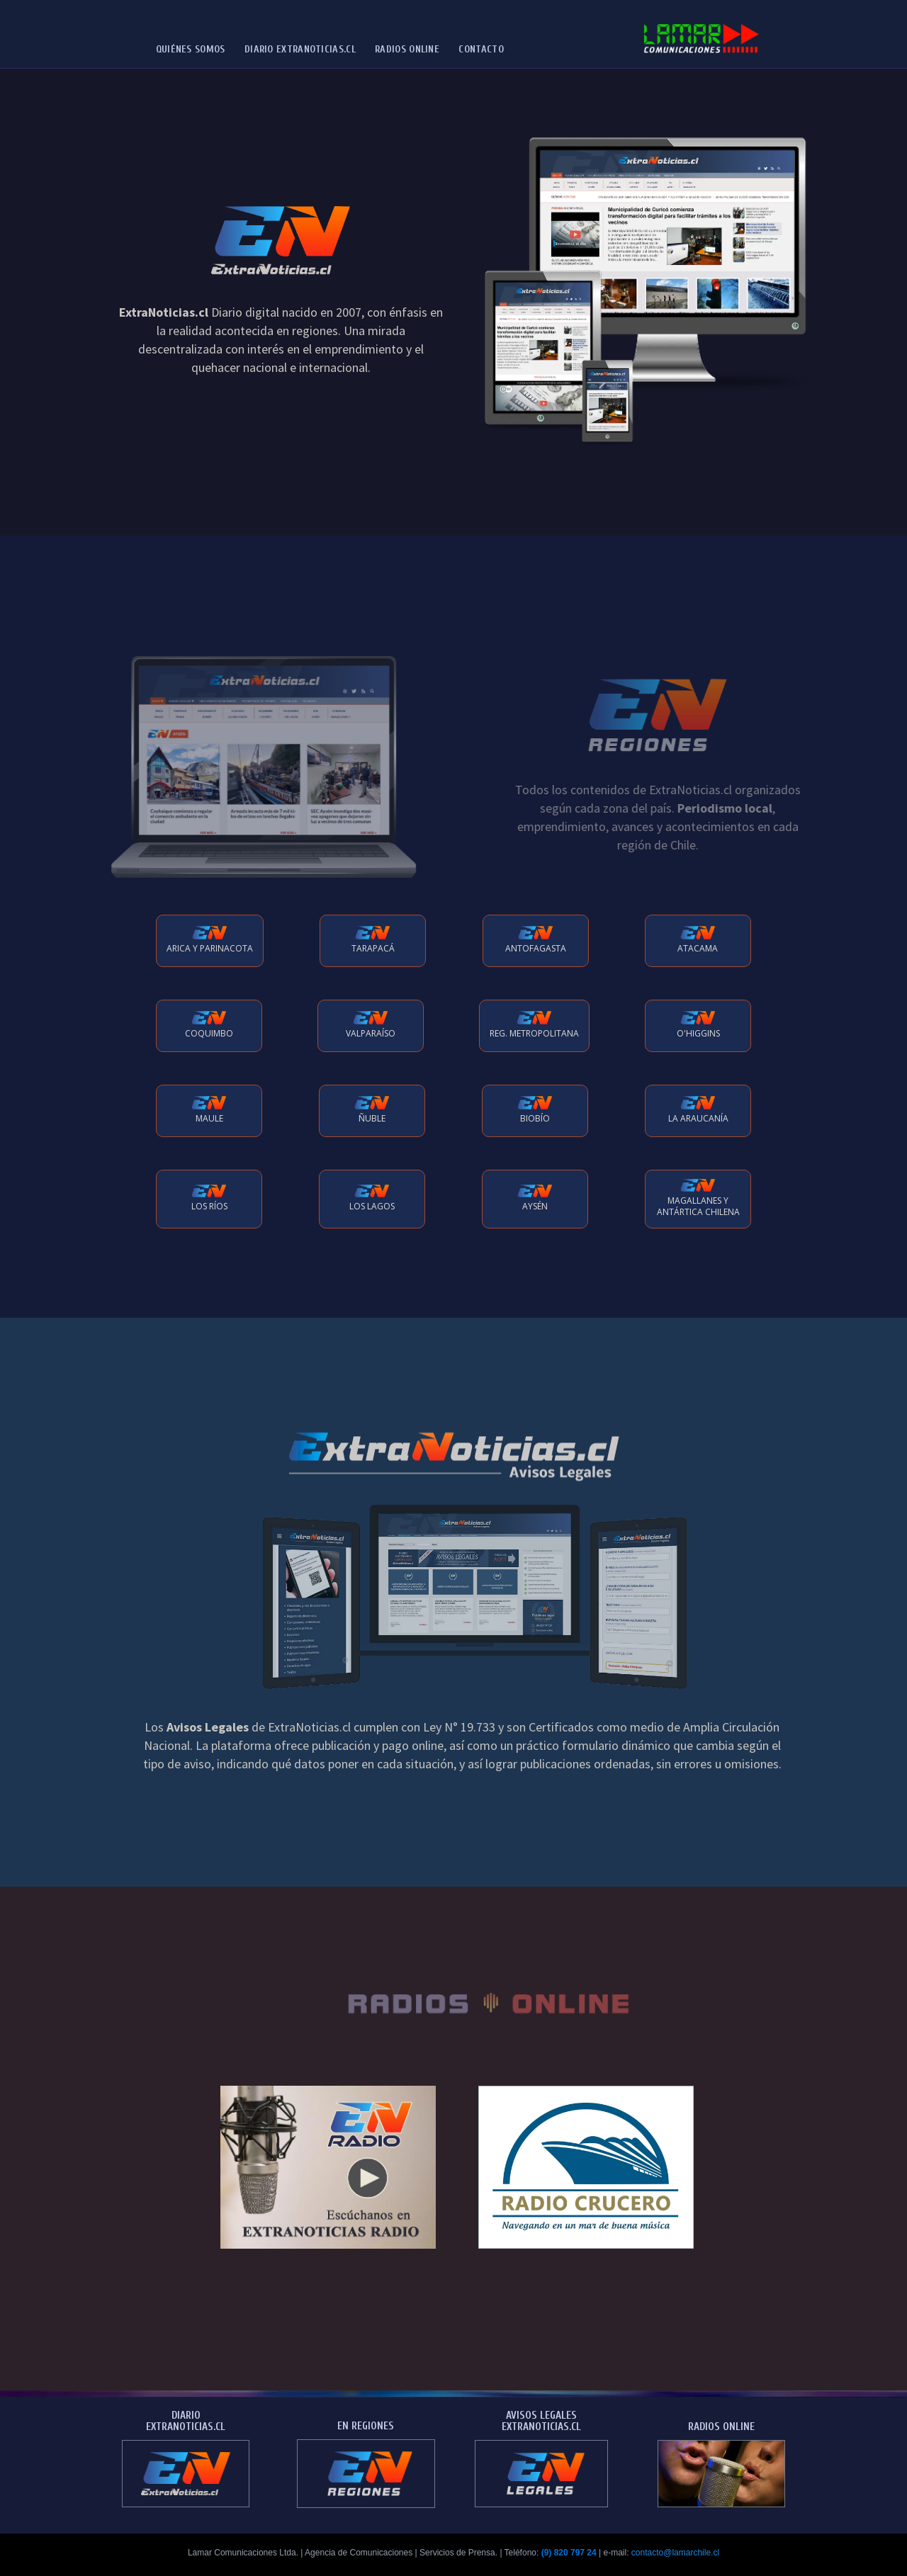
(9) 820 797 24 (569, 2553)
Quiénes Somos (190, 49)
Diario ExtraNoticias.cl (300, 49)
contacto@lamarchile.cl (675, 2553)
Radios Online (407, 49)
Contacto (480, 49)
